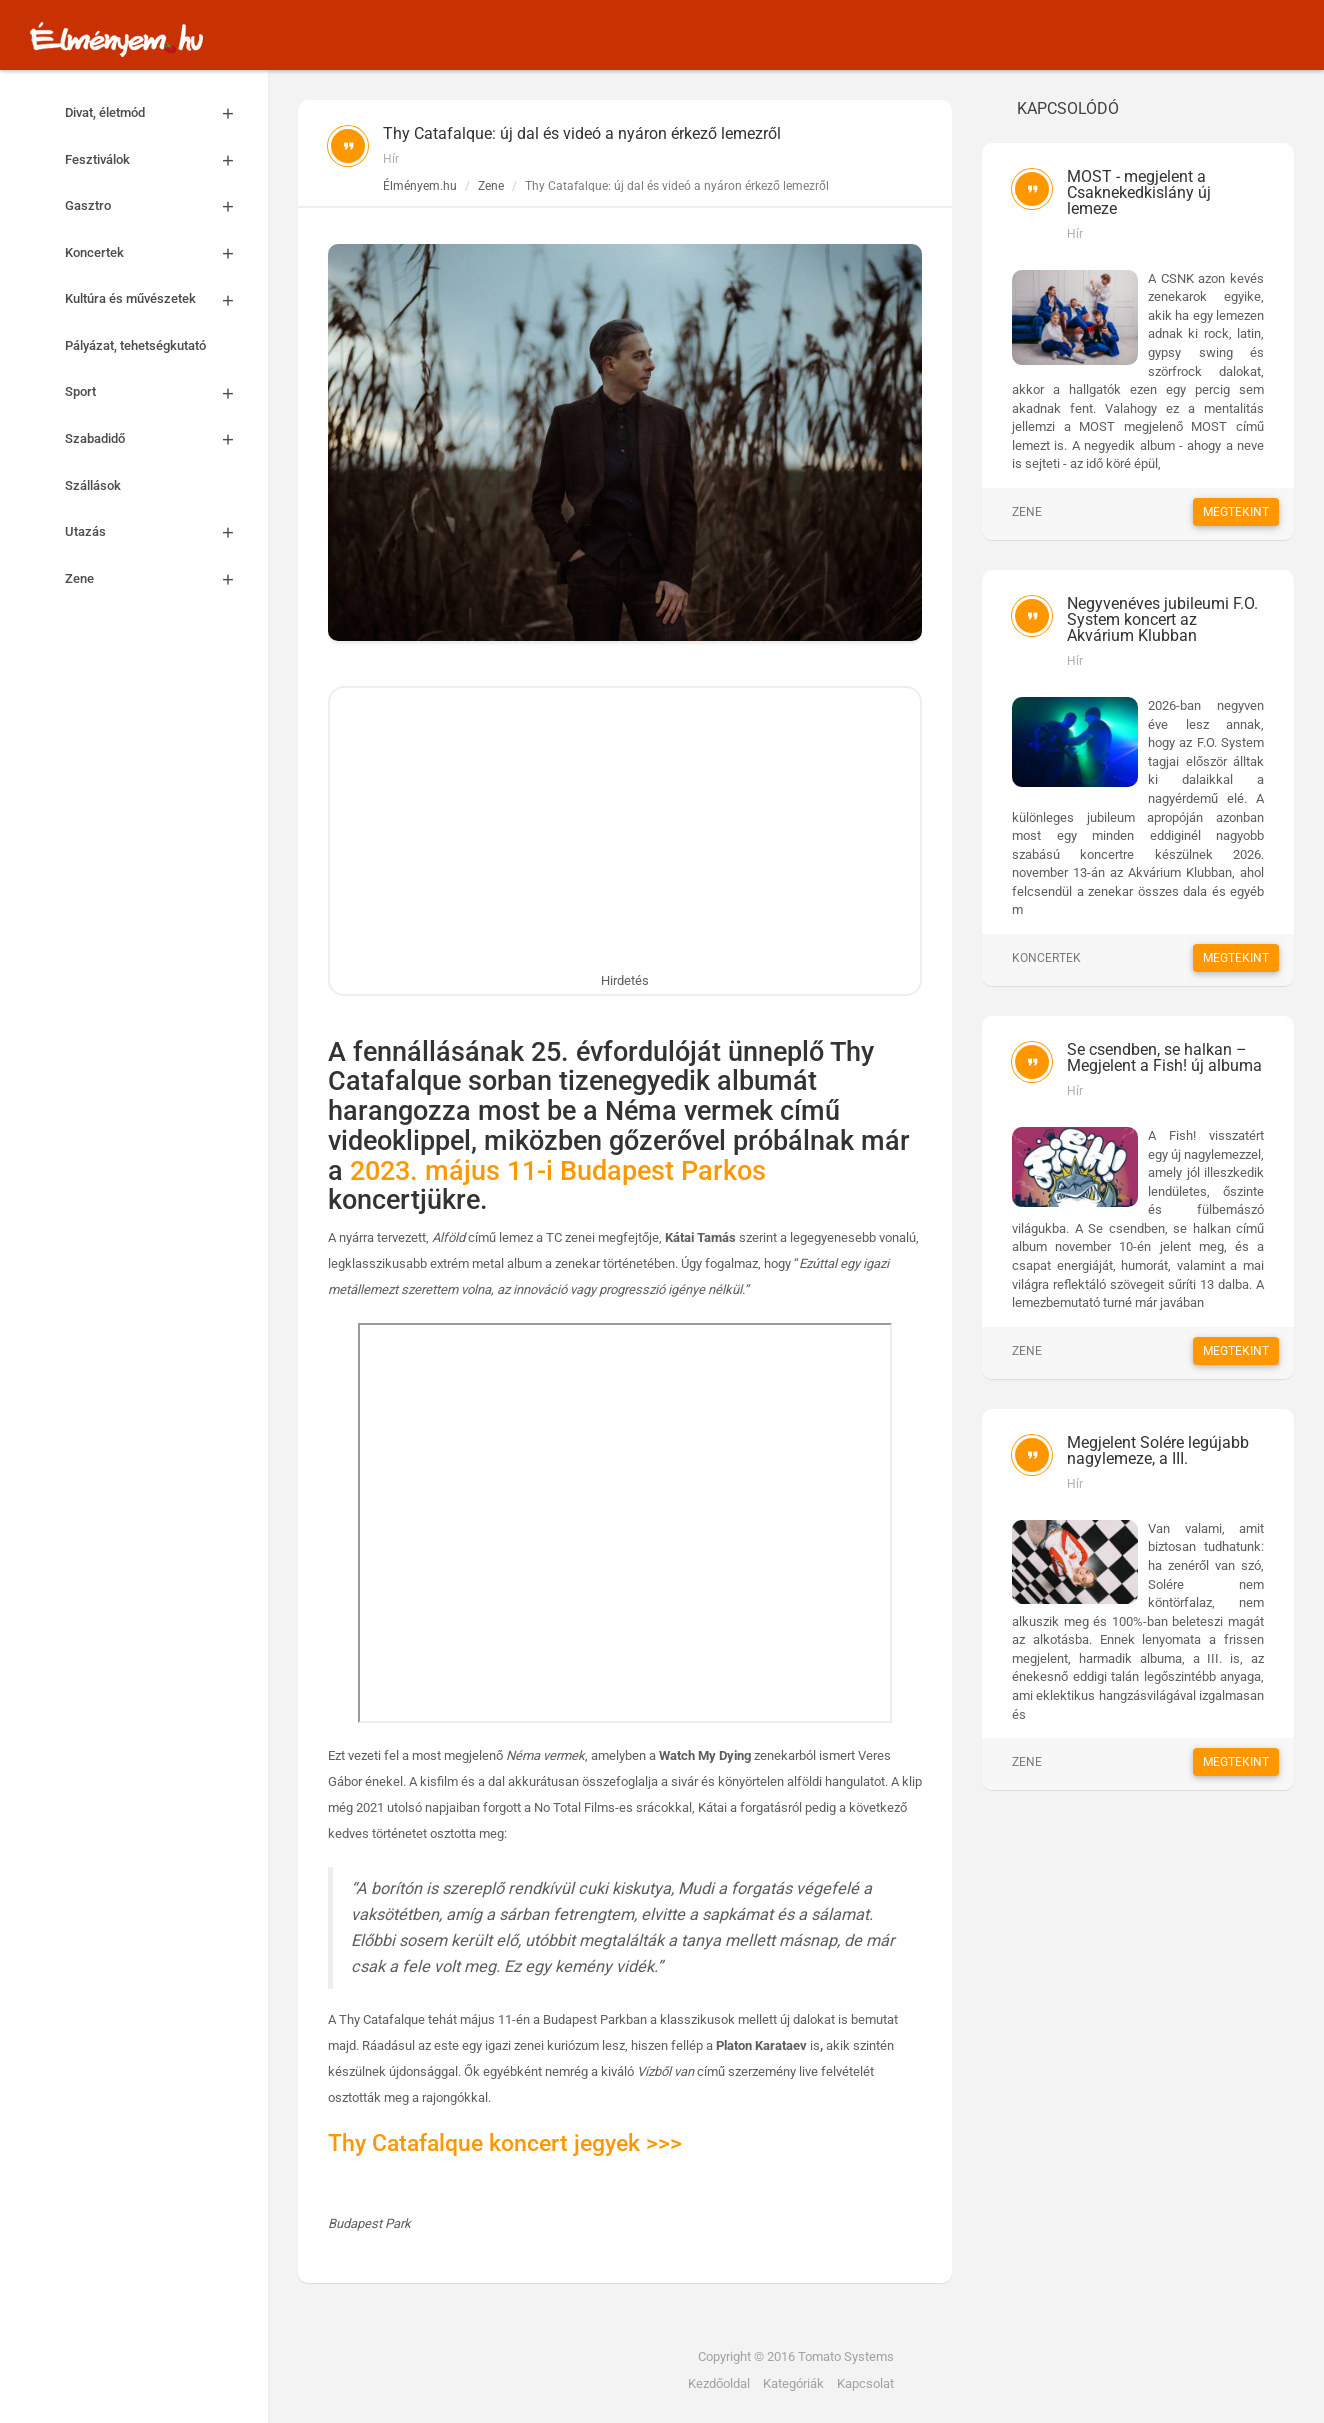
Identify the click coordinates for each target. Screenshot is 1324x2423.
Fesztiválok (156, 160)
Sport (156, 392)
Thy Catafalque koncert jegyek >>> (505, 2143)
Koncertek (156, 253)
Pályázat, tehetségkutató (135, 345)
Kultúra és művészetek (156, 299)
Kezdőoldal (719, 2383)
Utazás (156, 532)
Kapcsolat (865, 2383)
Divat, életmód (156, 113)
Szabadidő (156, 439)
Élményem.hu (420, 186)
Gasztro (156, 206)
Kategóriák (793, 2383)
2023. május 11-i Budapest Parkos (558, 1171)
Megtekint (1236, 512)
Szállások (93, 485)
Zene (156, 579)
